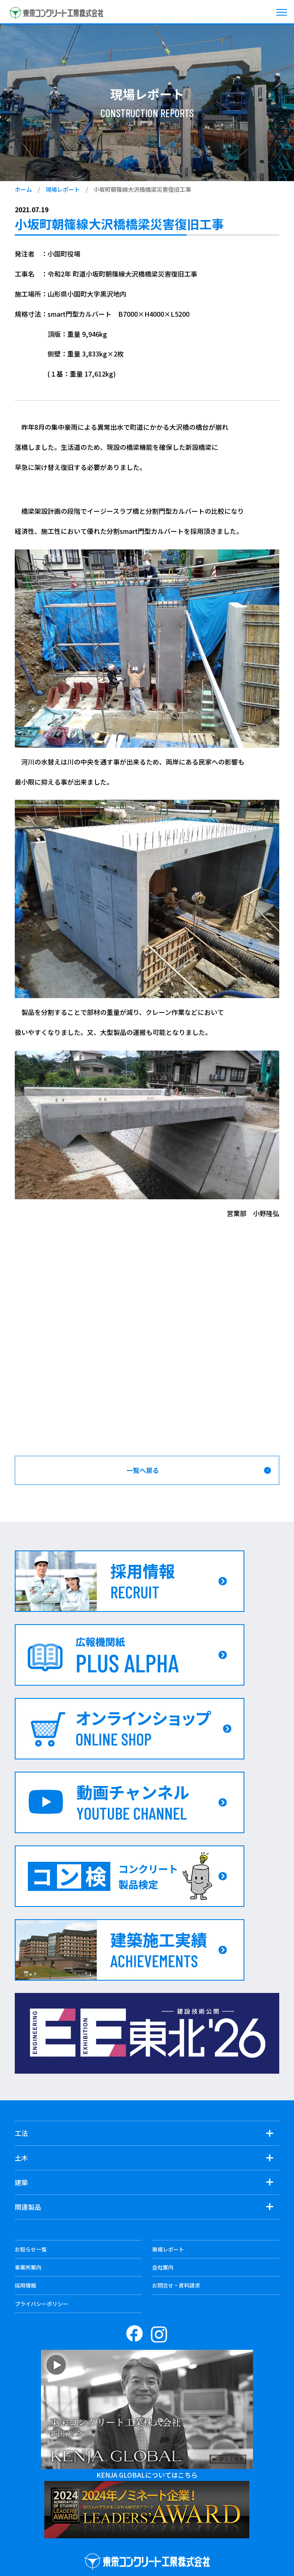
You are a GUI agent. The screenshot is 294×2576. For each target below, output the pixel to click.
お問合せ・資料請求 (176, 2285)
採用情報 (25, 2285)
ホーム (23, 189)
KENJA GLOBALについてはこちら (147, 2475)
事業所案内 (28, 2267)
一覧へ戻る (142, 1470)
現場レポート (63, 189)
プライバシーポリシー (41, 2304)
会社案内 (162, 2267)
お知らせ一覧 (31, 2249)
